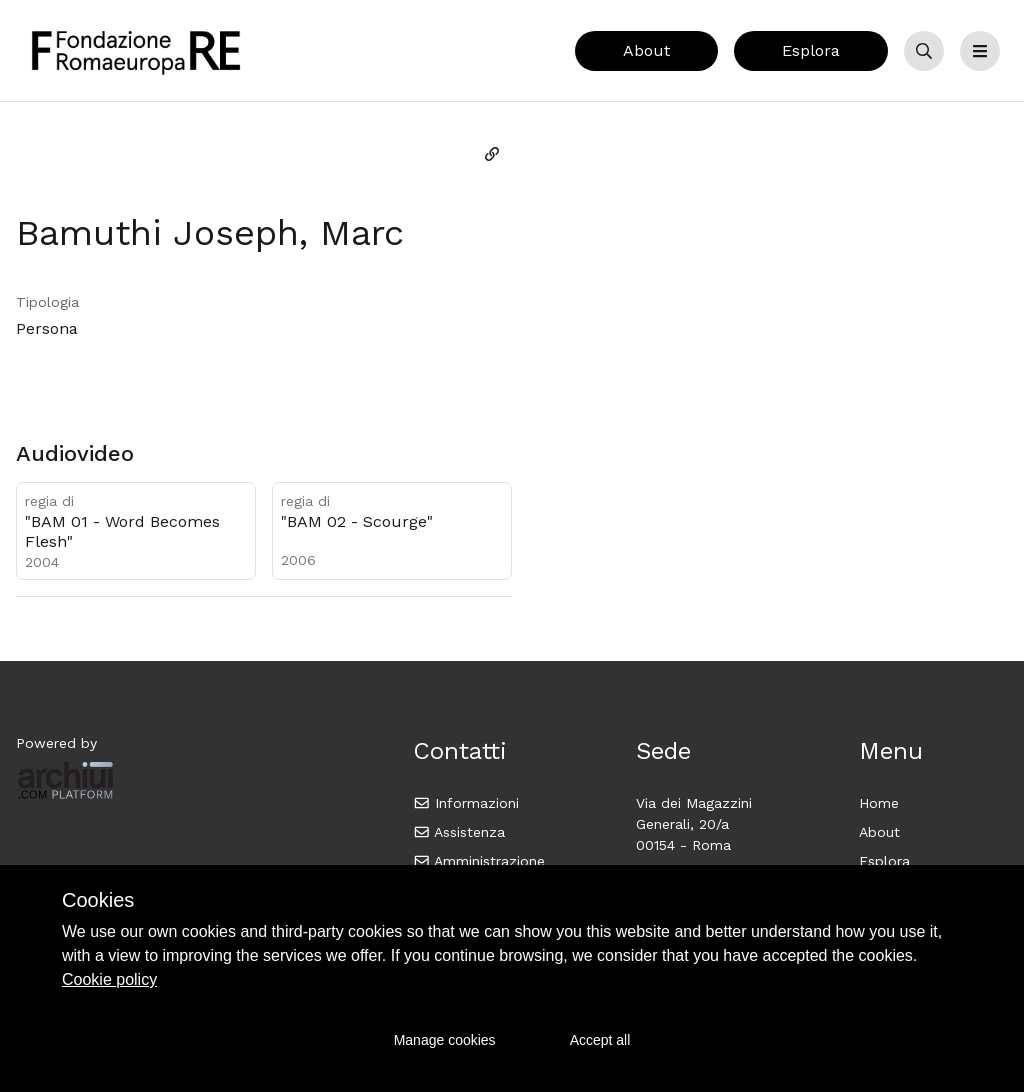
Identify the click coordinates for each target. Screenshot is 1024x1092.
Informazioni (466, 803)
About (646, 50)
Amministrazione (479, 861)
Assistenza (459, 832)
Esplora (811, 50)
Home (879, 803)
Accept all (600, 1040)
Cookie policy (109, 979)
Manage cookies (445, 1040)
